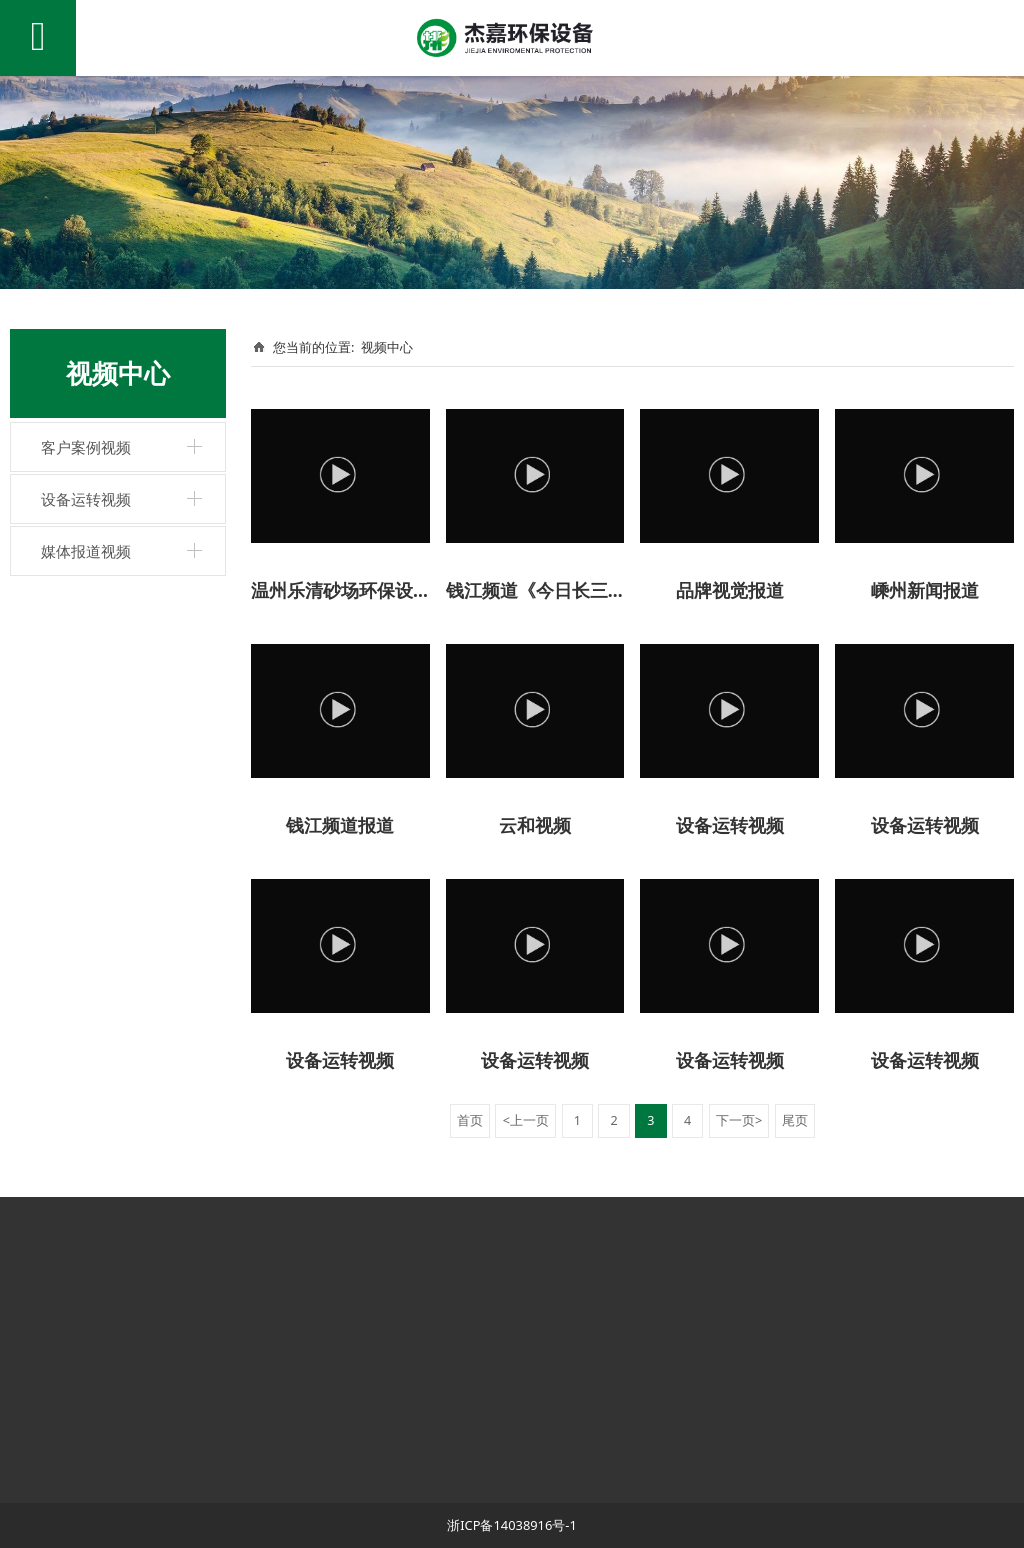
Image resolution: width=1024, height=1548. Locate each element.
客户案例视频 (86, 447)
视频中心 (387, 347)
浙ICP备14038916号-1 (512, 1525)
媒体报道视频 (86, 551)
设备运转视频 (86, 499)
